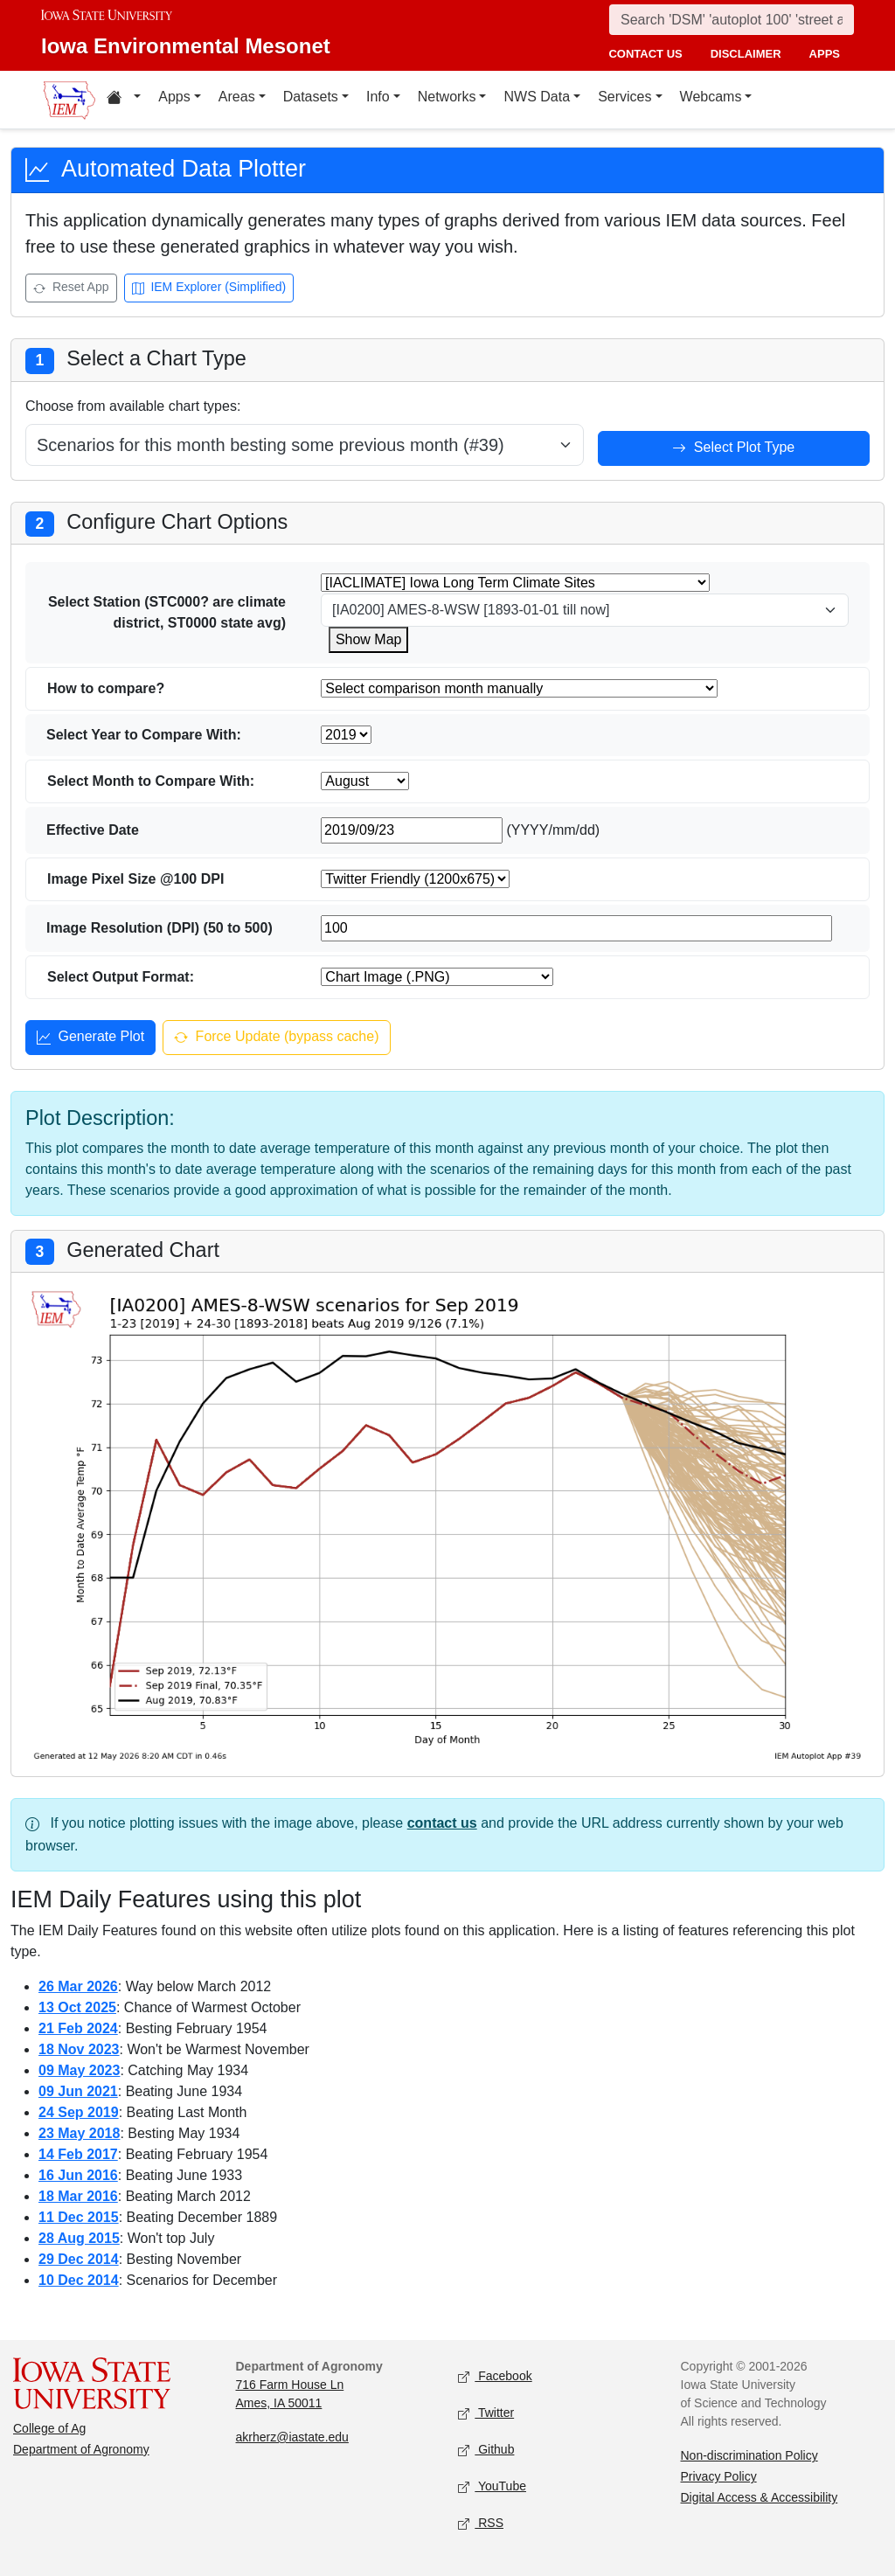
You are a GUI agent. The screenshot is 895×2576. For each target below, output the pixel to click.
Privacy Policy (719, 2476)
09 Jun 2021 (78, 2091)
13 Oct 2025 (77, 2007)
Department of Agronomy (81, 2449)
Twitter (486, 2414)
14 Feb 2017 (78, 2154)
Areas (237, 96)
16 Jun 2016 (78, 2175)
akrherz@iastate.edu (292, 2437)
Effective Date (92, 830)
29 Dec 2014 (78, 2259)
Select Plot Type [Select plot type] (733, 449)
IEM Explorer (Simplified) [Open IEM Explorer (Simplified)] (209, 289)
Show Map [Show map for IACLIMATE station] (369, 639)
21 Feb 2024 (78, 2028)
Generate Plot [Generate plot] (90, 1038)
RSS (480, 2524)
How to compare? (105, 688)
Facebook (495, 2377)
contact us (645, 53)
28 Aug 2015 (79, 2238)
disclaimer (746, 53)
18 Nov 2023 (79, 2049)
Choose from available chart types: (132, 406)
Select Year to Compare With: (143, 734)
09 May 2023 (79, 2070)
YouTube (492, 2487)
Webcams (711, 96)
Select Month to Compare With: (150, 781)
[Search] (731, 19)
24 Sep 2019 (78, 2112)
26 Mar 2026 (78, 1986)
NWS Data (536, 96)
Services (624, 96)
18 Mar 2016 (78, 2196)
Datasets (310, 96)
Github (486, 2451)
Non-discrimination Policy (749, 2455)
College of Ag (49, 2428)
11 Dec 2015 (78, 2217)
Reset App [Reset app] (71, 289)
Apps (174, 96)
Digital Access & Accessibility (759, 2497)
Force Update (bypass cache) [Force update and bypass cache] (276, 1038)
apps (824, 53)
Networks (447, 96)
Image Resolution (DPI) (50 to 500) (159, 927)
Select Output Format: (120, 976)
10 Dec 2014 (78, 2280)
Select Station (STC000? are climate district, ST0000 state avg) (167, 612)
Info (378, 96)
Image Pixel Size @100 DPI (135, 878)
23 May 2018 (79, 2133)
